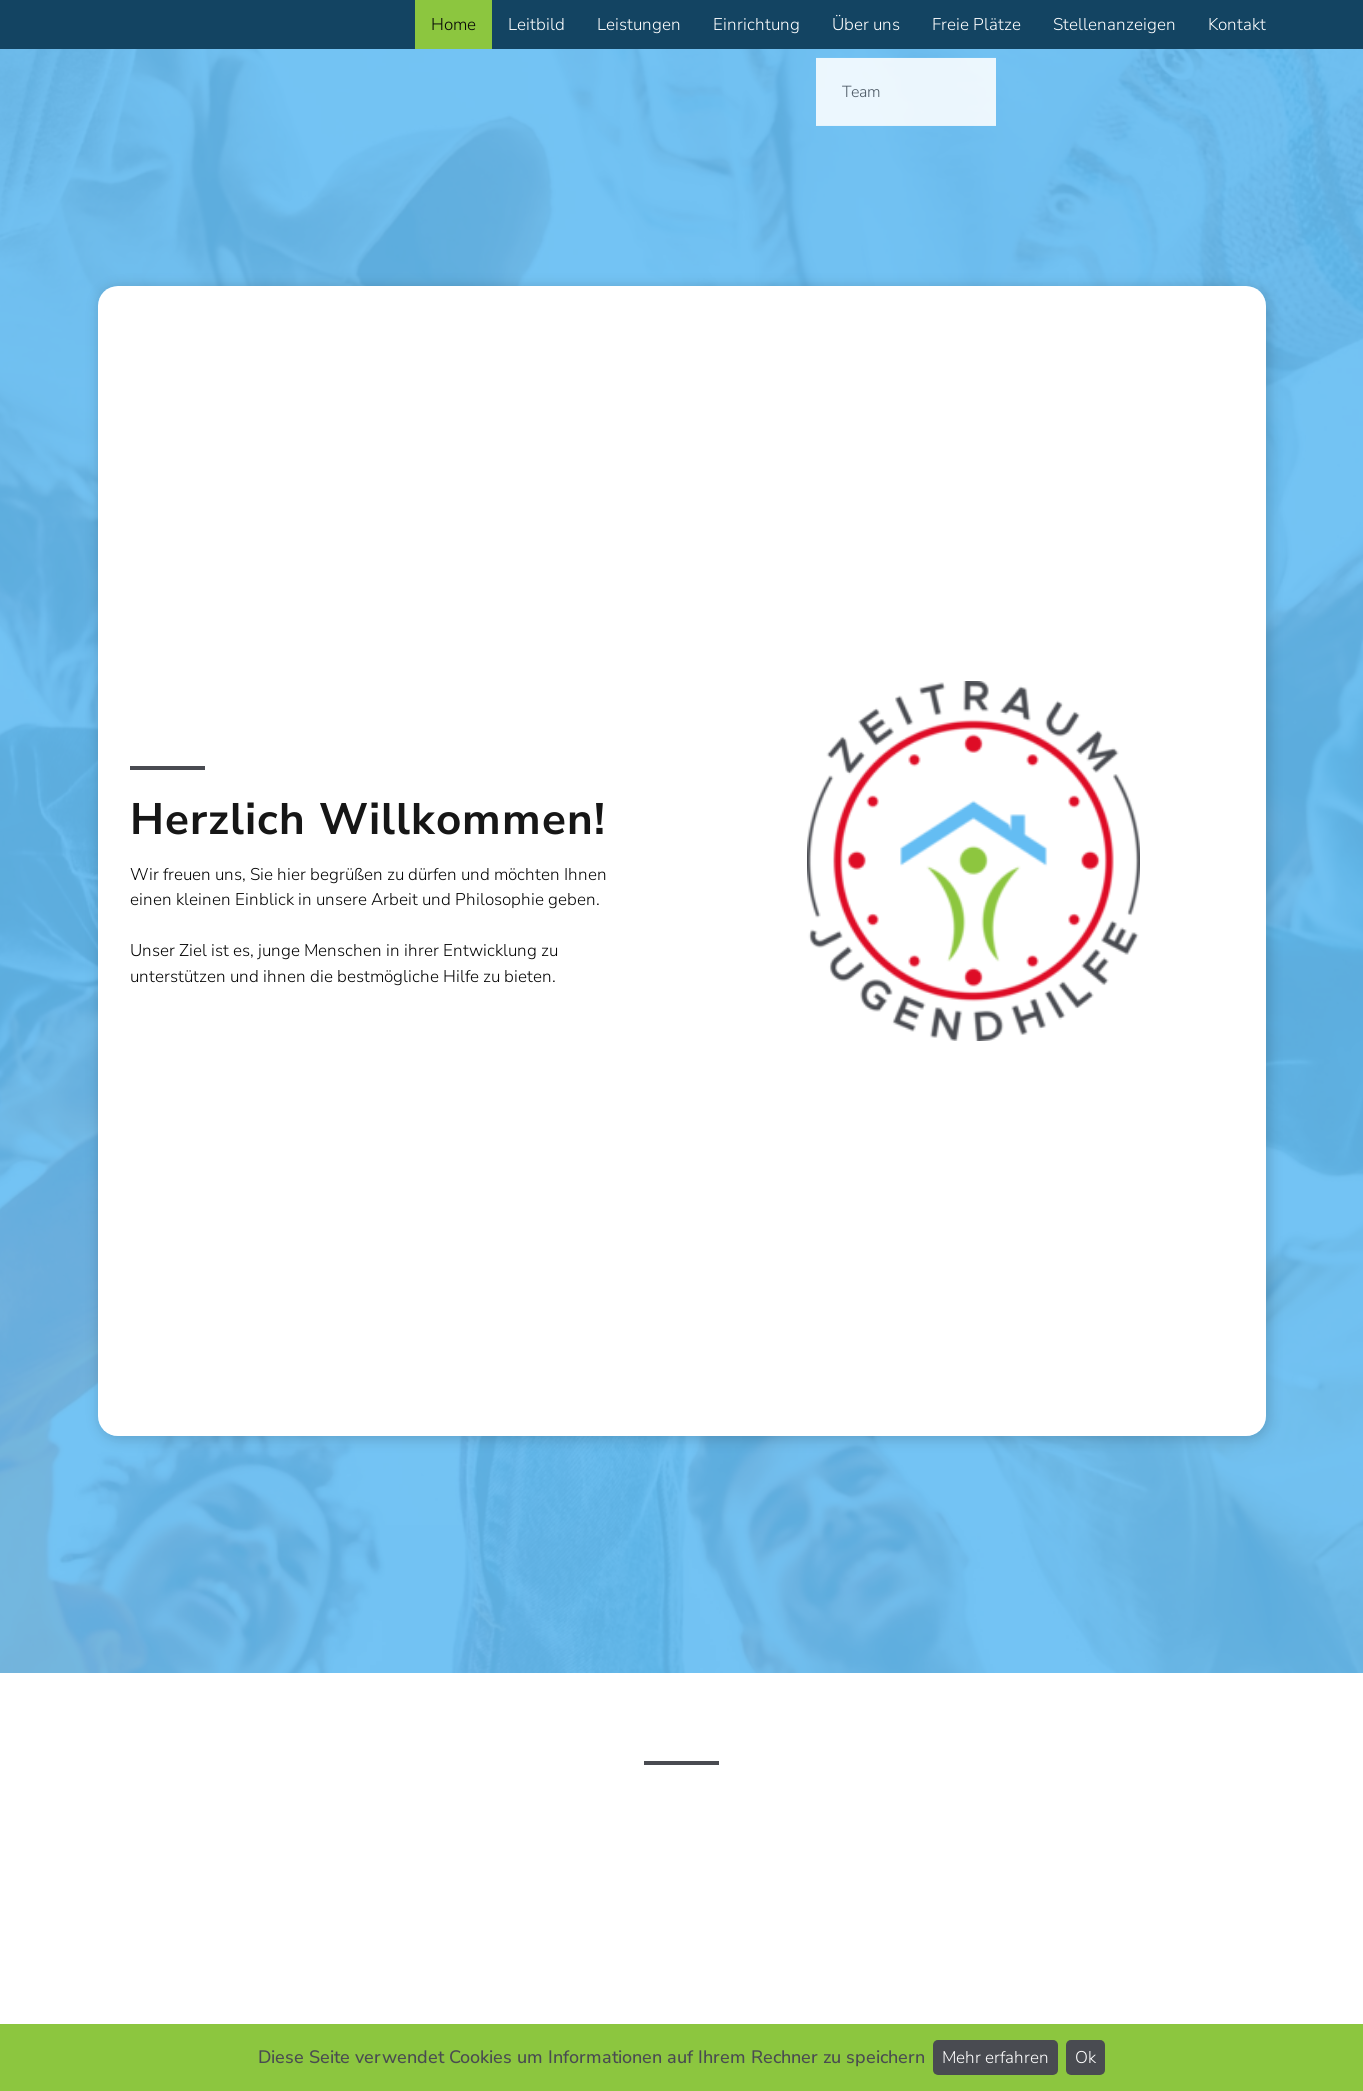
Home (453, 24)
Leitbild (536, 24)
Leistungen (639, 24)
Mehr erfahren (995, 2057)
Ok (1085, 2057)
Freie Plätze (976, 24)
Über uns (866, 24)
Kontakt (1237, 24)
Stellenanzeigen (1114, 24)
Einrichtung (756, 24)
